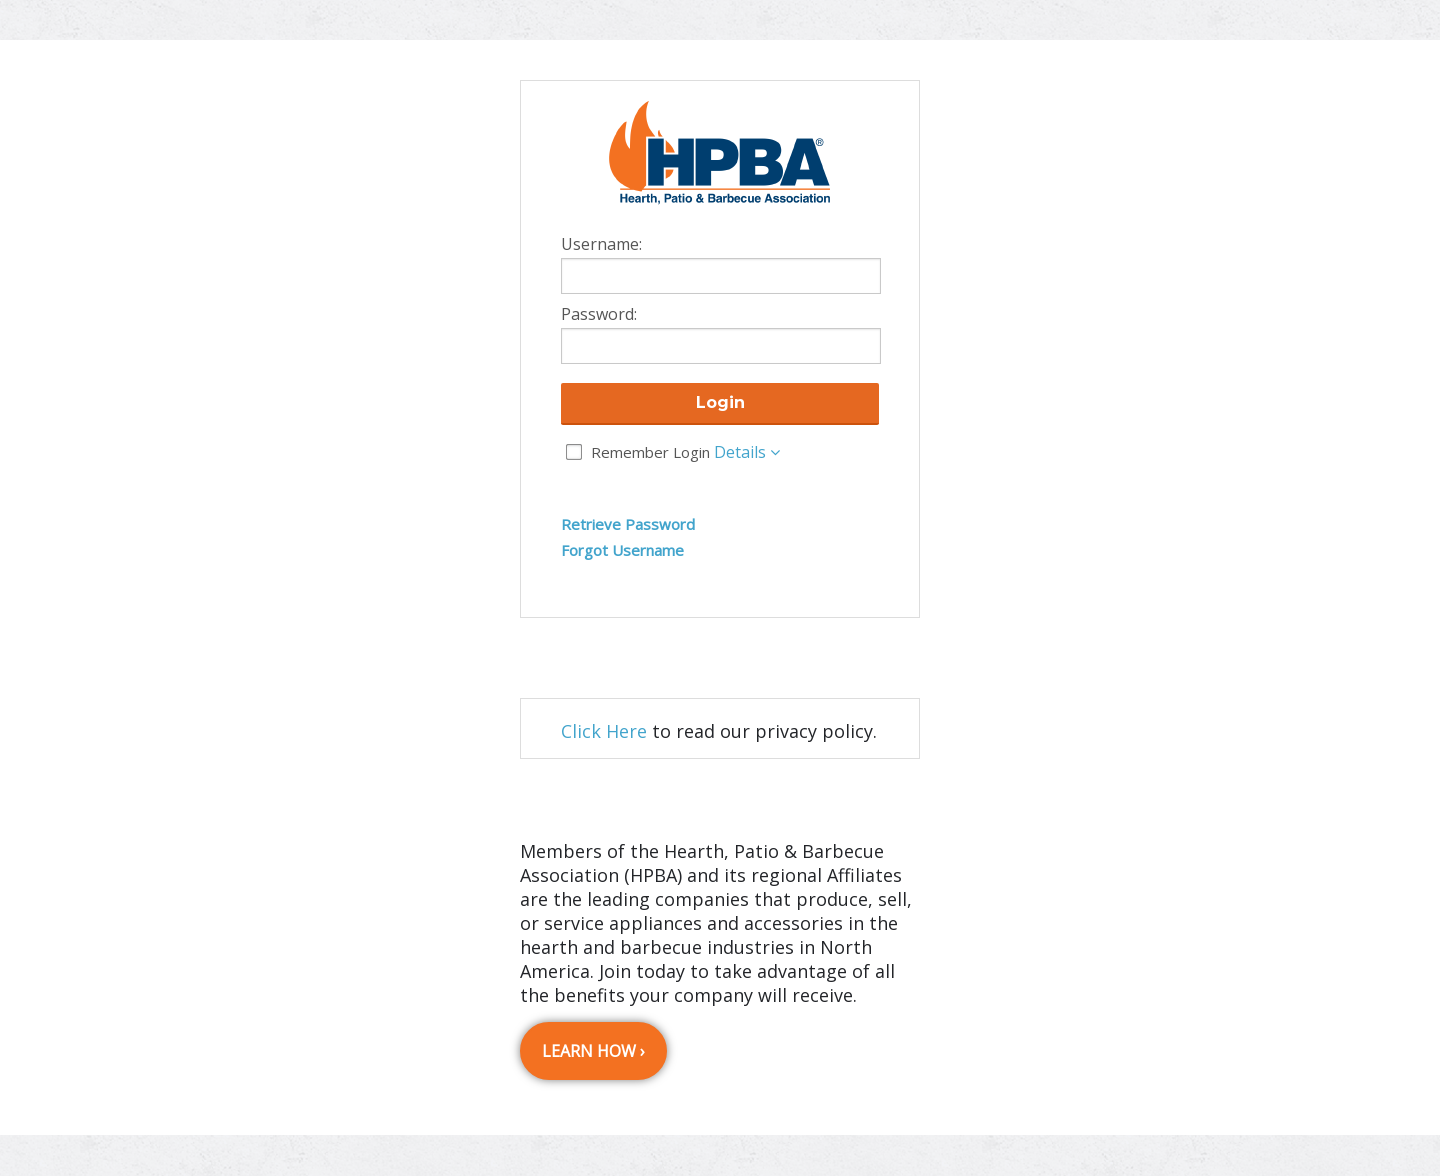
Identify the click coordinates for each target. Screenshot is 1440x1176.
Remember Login (650, 452)
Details (747, 452)
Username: (601, 245)
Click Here (604, 731)
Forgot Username (622, 550)
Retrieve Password (628, 524)
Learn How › (593, 1051)
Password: (599, 315)
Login (720, 402)
